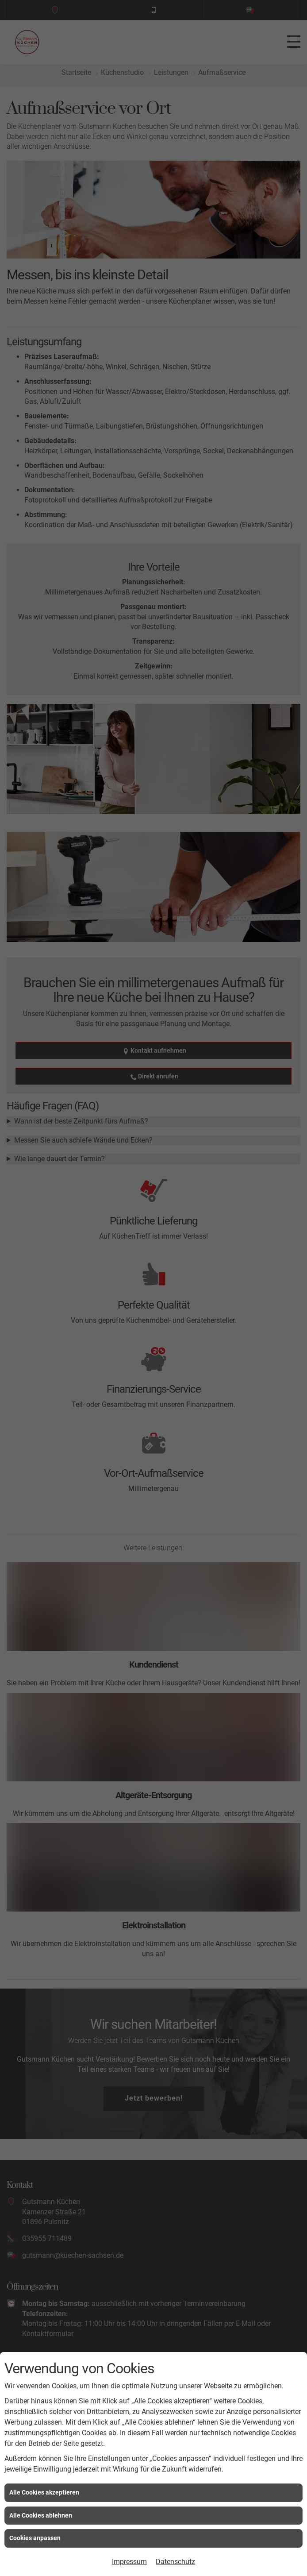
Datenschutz (175, 2561)
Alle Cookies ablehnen (40, 2515)
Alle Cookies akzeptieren (44, 2492)
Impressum (129, 2561)
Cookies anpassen (35, 2537)
